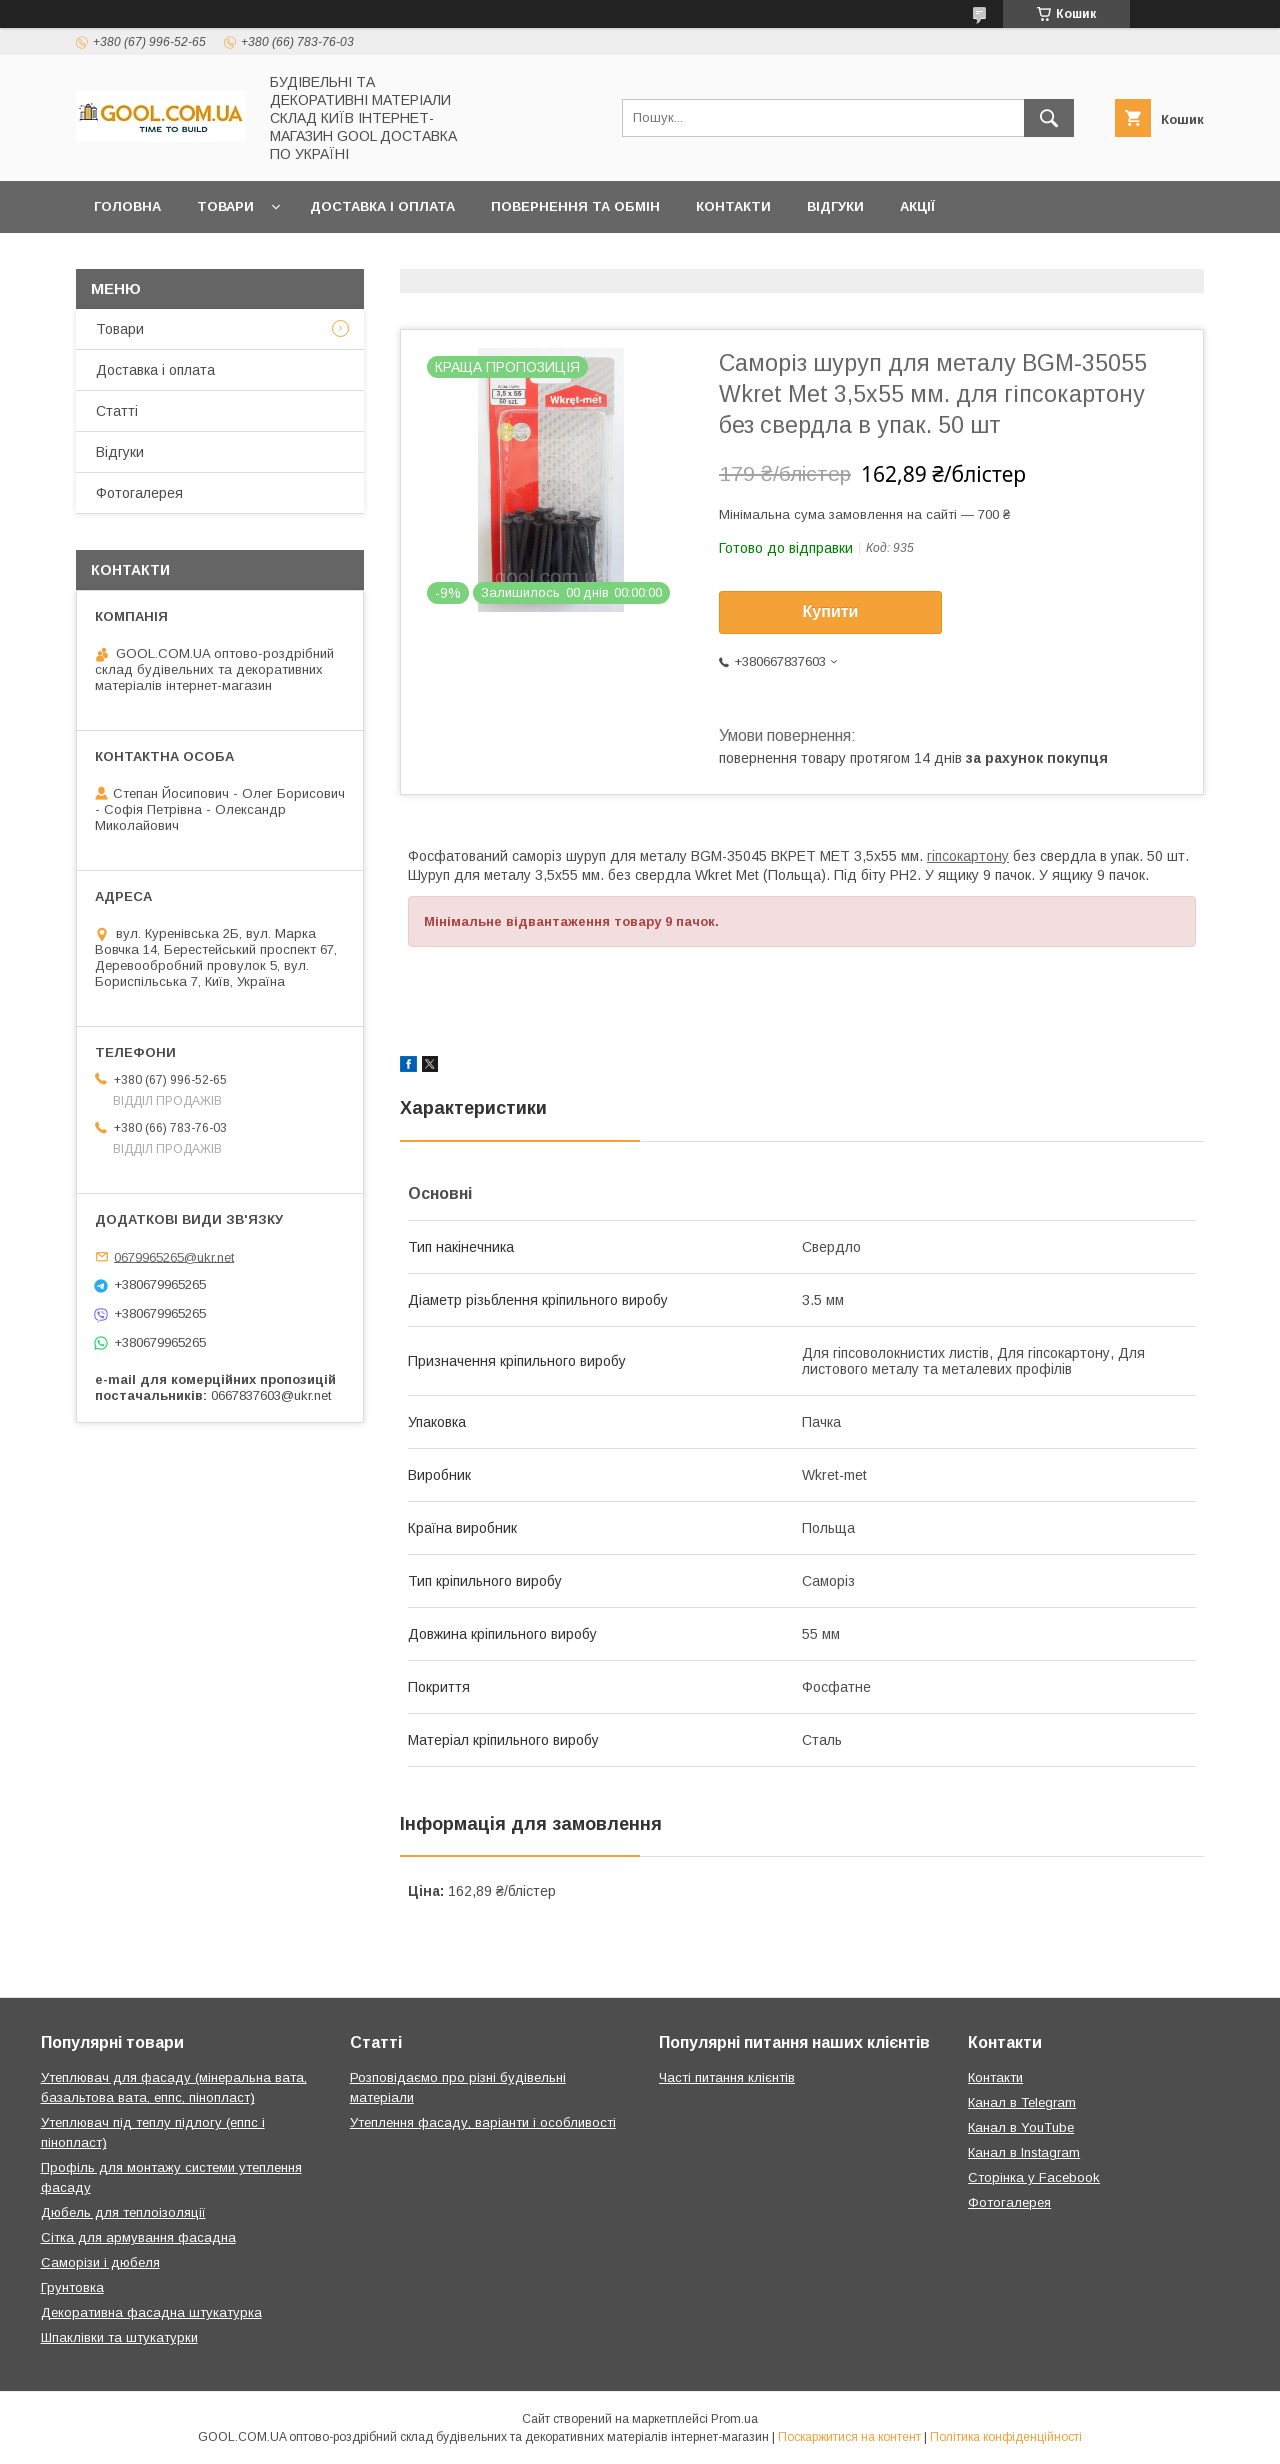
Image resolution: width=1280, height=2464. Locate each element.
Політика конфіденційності (1006, 2437)
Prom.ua (734, 2419)
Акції (917, 206)
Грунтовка (72, 2287)
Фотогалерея (139, 493)
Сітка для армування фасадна (138, 2237)
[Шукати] (1049, 118)
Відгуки (835, 206)
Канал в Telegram (1022, 2102)
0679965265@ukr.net (174, 1256)
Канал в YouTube (1021, 2127)
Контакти (733, 206)
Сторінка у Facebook (1034, 2177)
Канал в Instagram (1024, 2152)
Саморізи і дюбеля (100, 2262)
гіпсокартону (968, 856)
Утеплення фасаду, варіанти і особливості (483, 2122)
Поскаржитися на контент (849, 2437)
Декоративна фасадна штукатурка (151, 2312)
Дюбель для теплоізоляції (123, 2212)
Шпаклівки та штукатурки (119, 2337)
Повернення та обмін (575, 206)
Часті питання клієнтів (727, 2077)
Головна (127, 206)
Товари (225, 206)
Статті (117, 411)
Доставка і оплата (382, 206)
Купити (831, 611)
